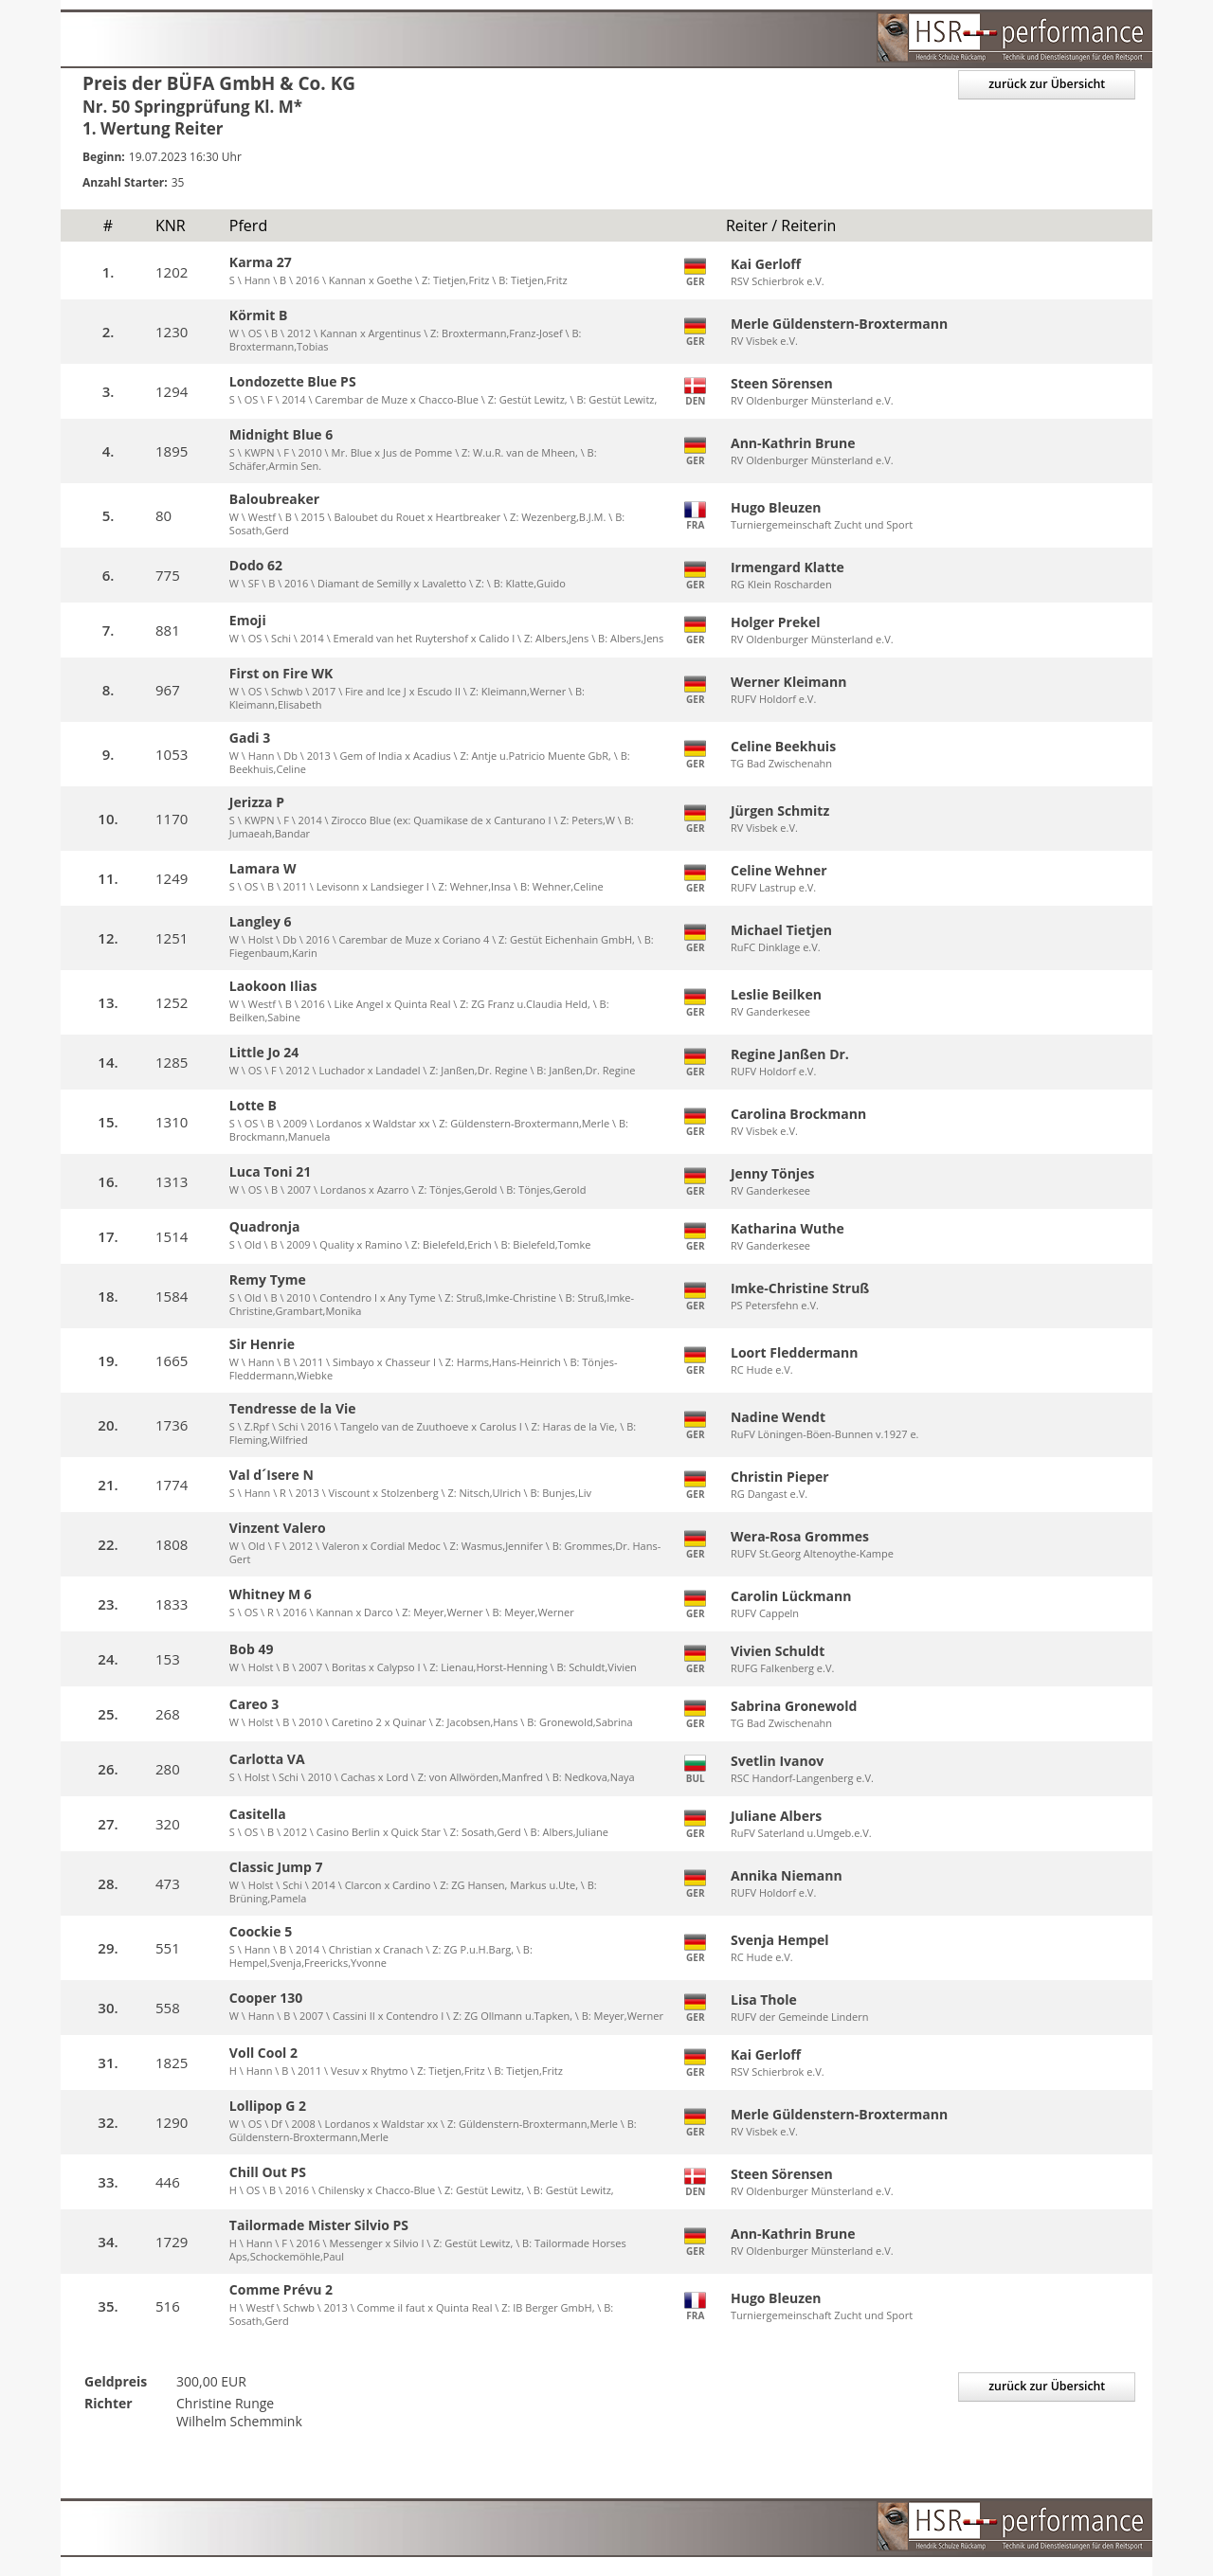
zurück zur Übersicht (1041, 85)
